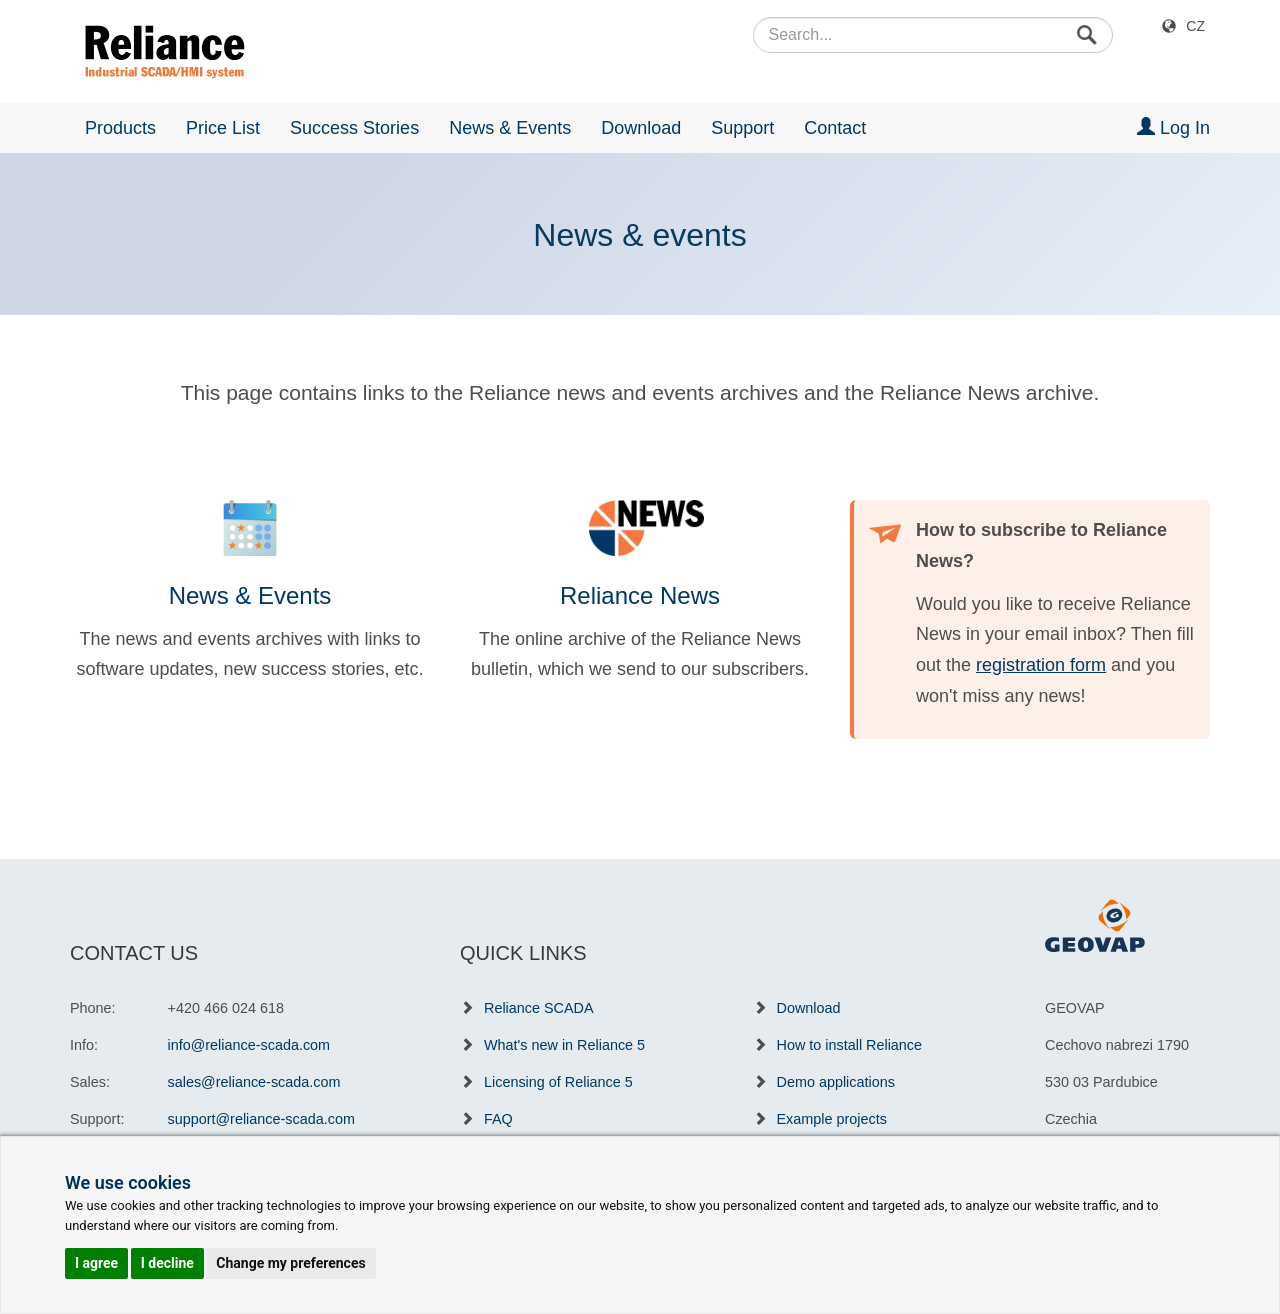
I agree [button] (96, 1263)
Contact (835, 128)
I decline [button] (167, 1263)
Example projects (832, 1119)
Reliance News (640, 595)
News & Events (510, 128)
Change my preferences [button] (290, 1263)
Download (641, 128)
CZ (1195, 26)
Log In (1173, 127)
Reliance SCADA (539, 1008)
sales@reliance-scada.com (254, 1082)
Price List (223, 128)
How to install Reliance (850, 1045)
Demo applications (836, 1082)
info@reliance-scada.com (249, 1045)
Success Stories (354, 128)
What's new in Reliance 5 (564, 1045)
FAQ (498, 1119)
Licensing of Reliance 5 (558, 1082)
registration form (1041, 665)
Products (120, 128)
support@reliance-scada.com (261, 1119)
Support (742, 128)
